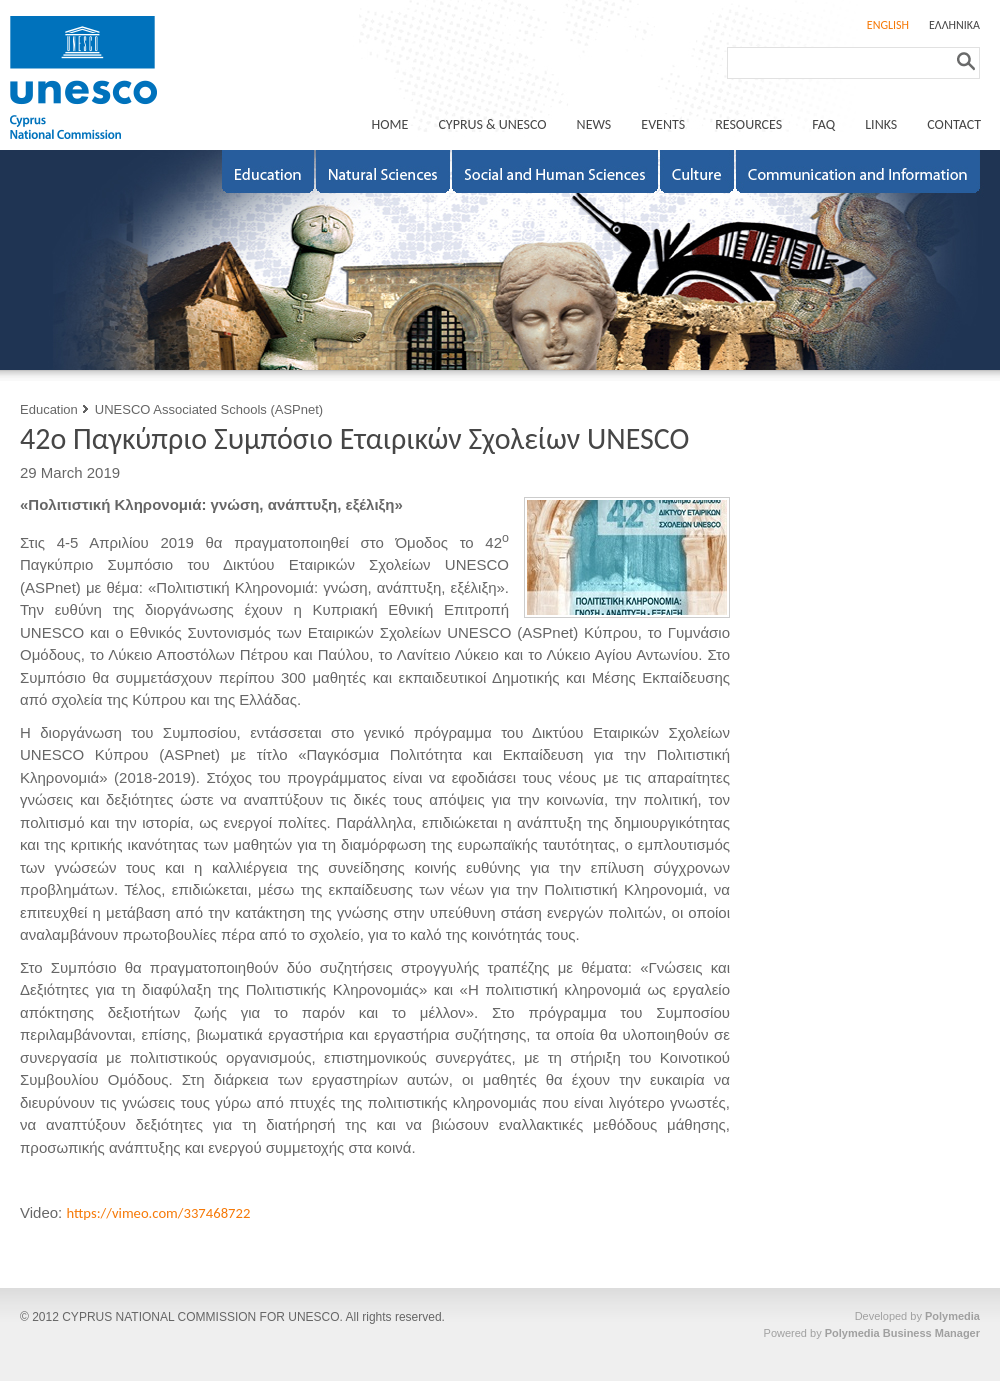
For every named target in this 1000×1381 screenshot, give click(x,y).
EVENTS (663, 124)
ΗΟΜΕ (390, 124)
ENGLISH (888, 25)
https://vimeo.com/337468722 (158, 1213)
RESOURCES (748, 124)
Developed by (917, 1316)
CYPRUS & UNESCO (492, 124)
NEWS (594, 124)
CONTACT (954, 124)
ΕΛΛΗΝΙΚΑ (954, 25)
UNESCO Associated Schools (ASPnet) (209, 409)
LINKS (881, 124)
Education (49, 409)
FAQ (823, 124)
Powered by (872, 1333)
